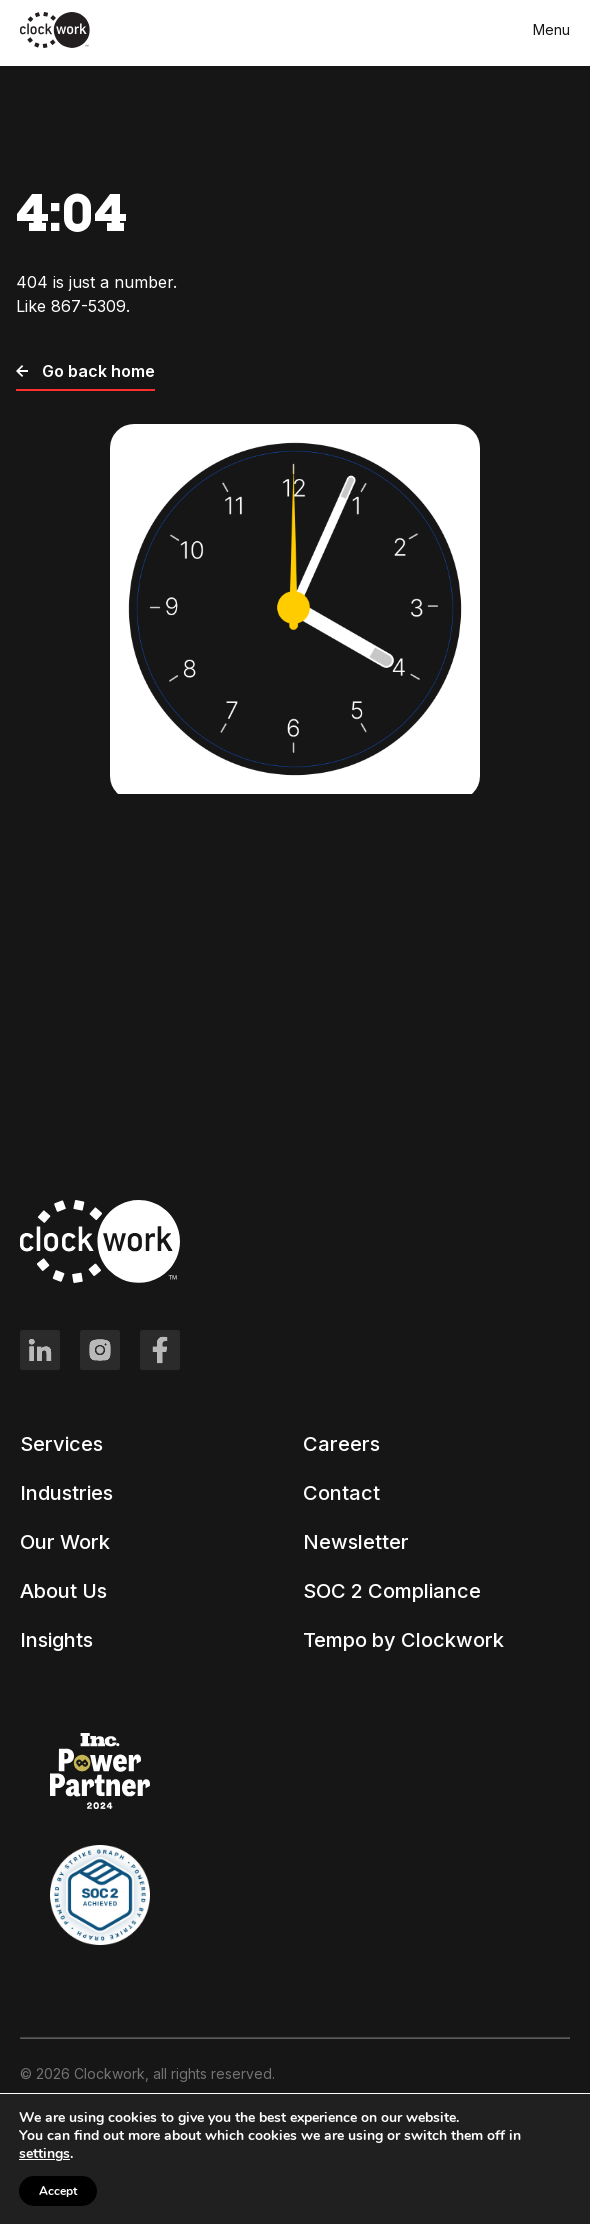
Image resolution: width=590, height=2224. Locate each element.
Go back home (85, 371)
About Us (63, 1591)
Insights (56, 1640)
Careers (341, 1444)
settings (44, 2154)
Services (61, 1444)
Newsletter (356, 1542)
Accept (58, 2191)
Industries (66, 1493)
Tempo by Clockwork (403, 1640)
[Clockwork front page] (55, 44)
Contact (341, 1493)
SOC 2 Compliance (392, 1591)
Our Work (65, 1542)
